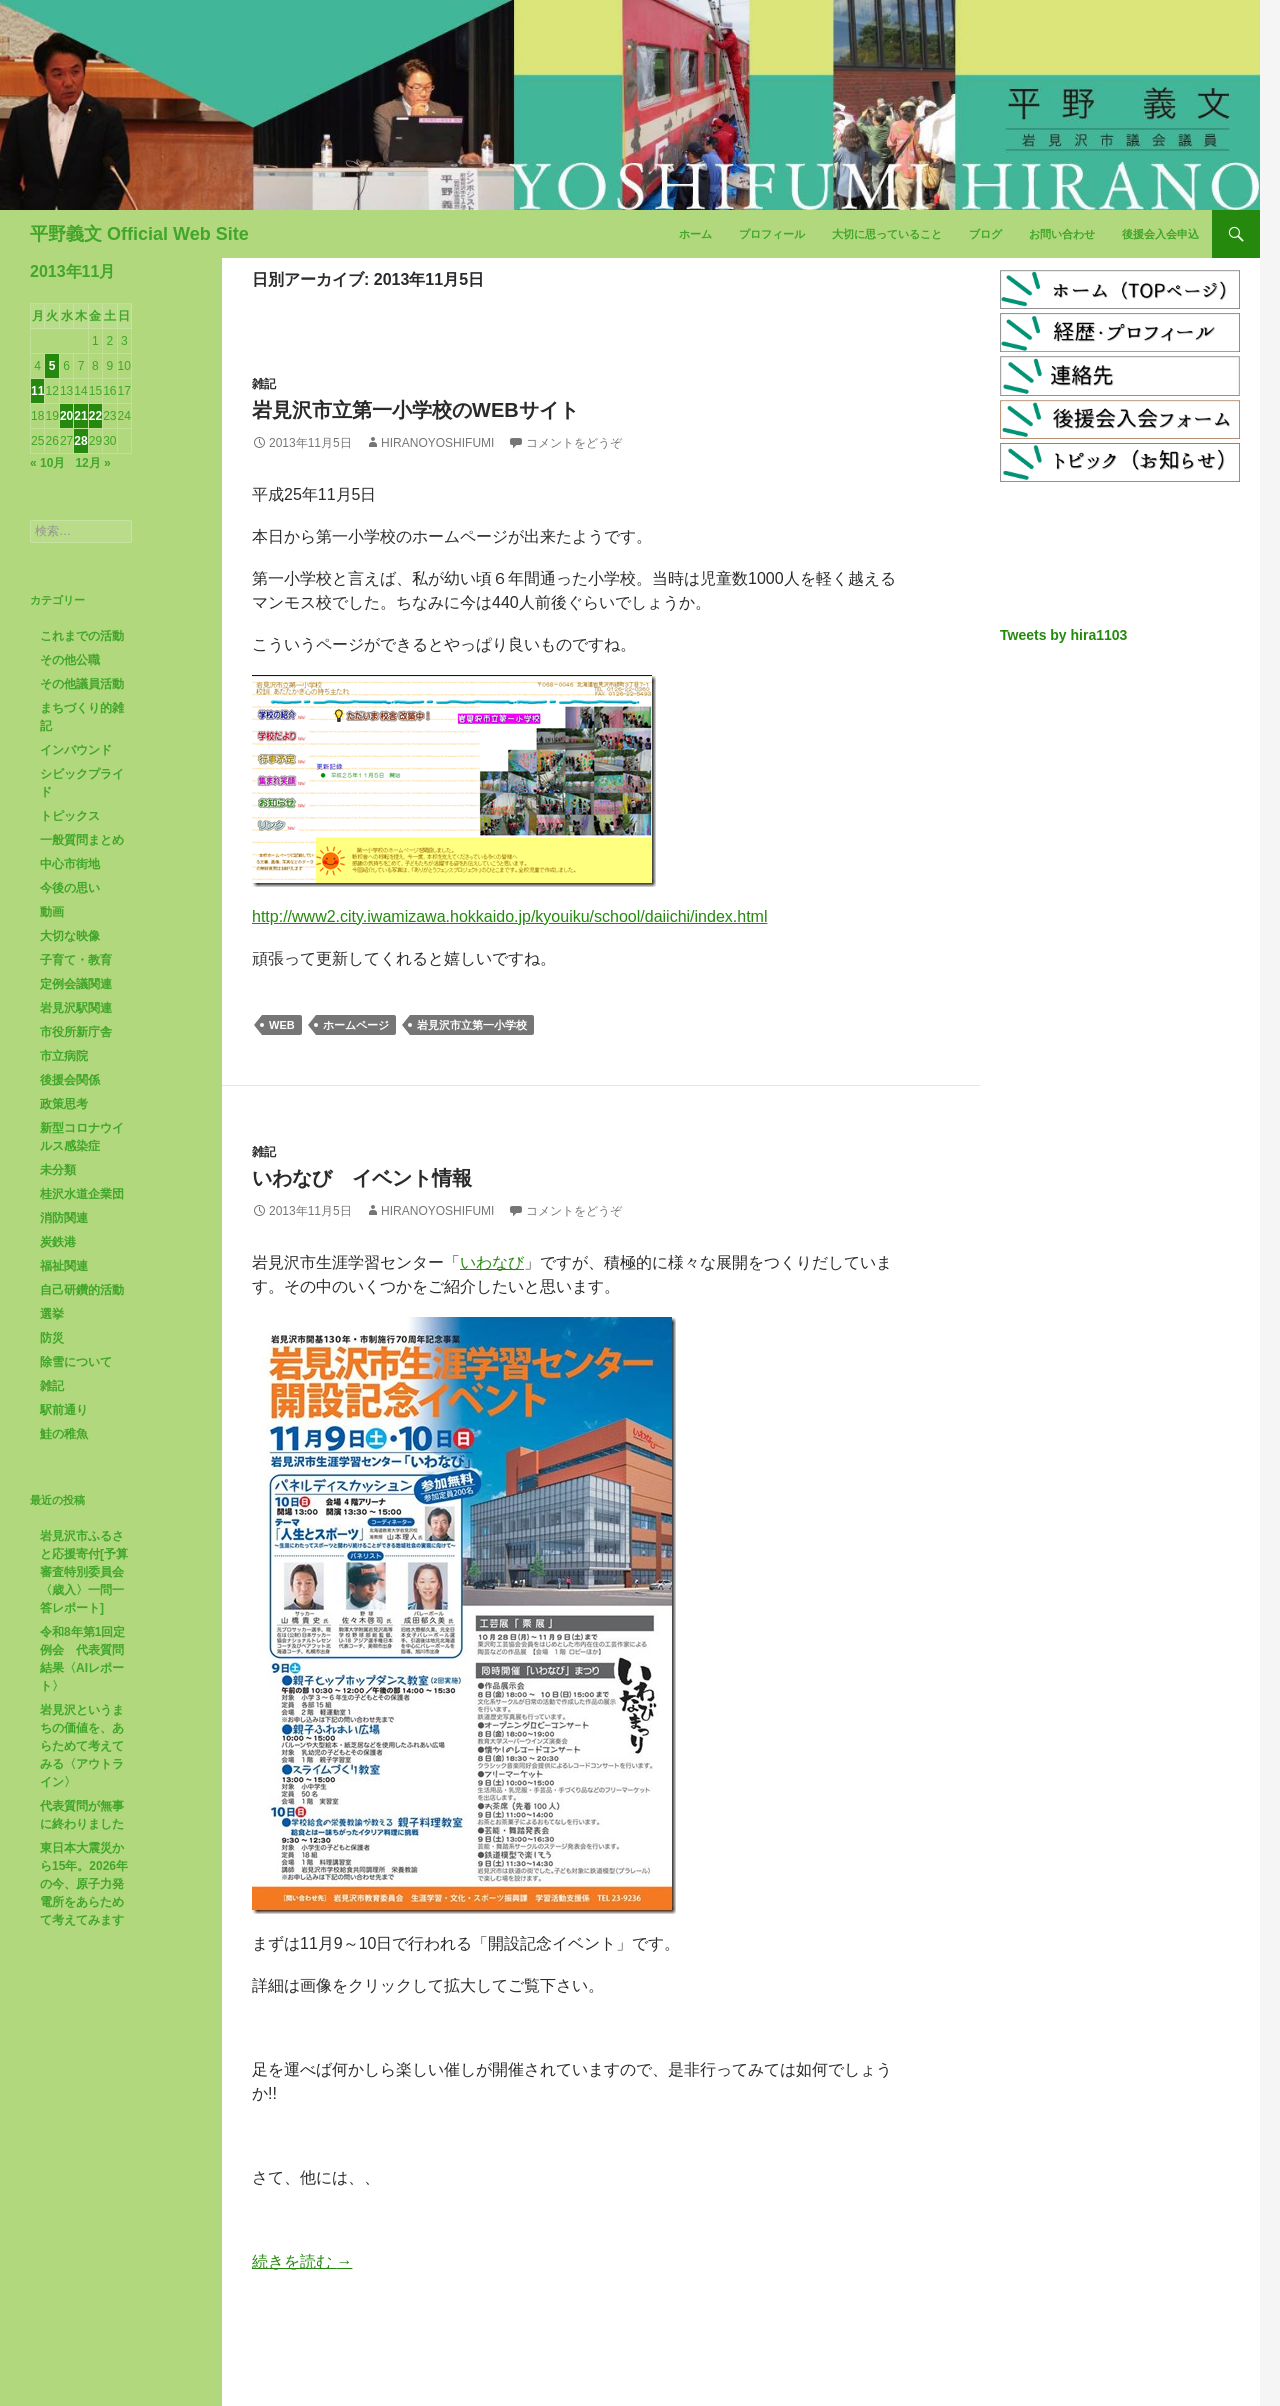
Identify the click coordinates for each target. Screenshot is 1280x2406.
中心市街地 (70, 864)
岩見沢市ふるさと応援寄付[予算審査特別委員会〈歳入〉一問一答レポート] (84, 1572)
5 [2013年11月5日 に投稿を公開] (52, 366)
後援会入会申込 (1160, 234)
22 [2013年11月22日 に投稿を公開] (95, 416)
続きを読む (302, 2261)
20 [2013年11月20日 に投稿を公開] (66, 416)
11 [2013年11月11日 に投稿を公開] (37, 391)
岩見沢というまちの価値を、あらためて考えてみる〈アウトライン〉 (82, 1746)
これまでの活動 (82, 636)
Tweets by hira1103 (1063, 635)
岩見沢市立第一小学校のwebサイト (415, 410)
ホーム (695, 234)
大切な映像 (70, 936)
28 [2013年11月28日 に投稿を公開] (80, 441)
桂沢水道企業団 (82, 1194)
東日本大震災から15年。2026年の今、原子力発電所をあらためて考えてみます (84, 1884)
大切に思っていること (887, 234)
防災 (52, 1338)
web (282, 1025)
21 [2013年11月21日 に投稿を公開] (80, 416)
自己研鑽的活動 (82, 1290)
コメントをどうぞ (574, 443)
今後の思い (70, 888)
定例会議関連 (76, 984)
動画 (52, 912)
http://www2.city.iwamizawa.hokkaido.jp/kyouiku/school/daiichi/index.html (509, 916)
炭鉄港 (58, 1242)
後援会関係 (70, 1080)
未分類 (58, 1170)
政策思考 (64, 1104)
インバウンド (76, 750)
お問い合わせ (1062, 234)
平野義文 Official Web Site (139, 234)
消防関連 (64, 1218)
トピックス (70, 816)
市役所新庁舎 (76, 1032)
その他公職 (70, 660)
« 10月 (47, 463)
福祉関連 (64, 1266)
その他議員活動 (82, 684)
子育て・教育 (76, 960)
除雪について (76, 1362)
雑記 (264, 384)
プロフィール (772, 234)
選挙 (52, 1314)
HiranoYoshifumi (437, 443)
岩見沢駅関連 (76, 1008)
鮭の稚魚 (64, 1434)
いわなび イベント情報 (362, 1178)
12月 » (92, 463)
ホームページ (356, 1025)
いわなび (492, 1262)
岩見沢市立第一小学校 (472, 1025)
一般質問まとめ (82, 840)
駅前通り (64, 1410)
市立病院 (64, 1056)
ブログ (985, 234)
